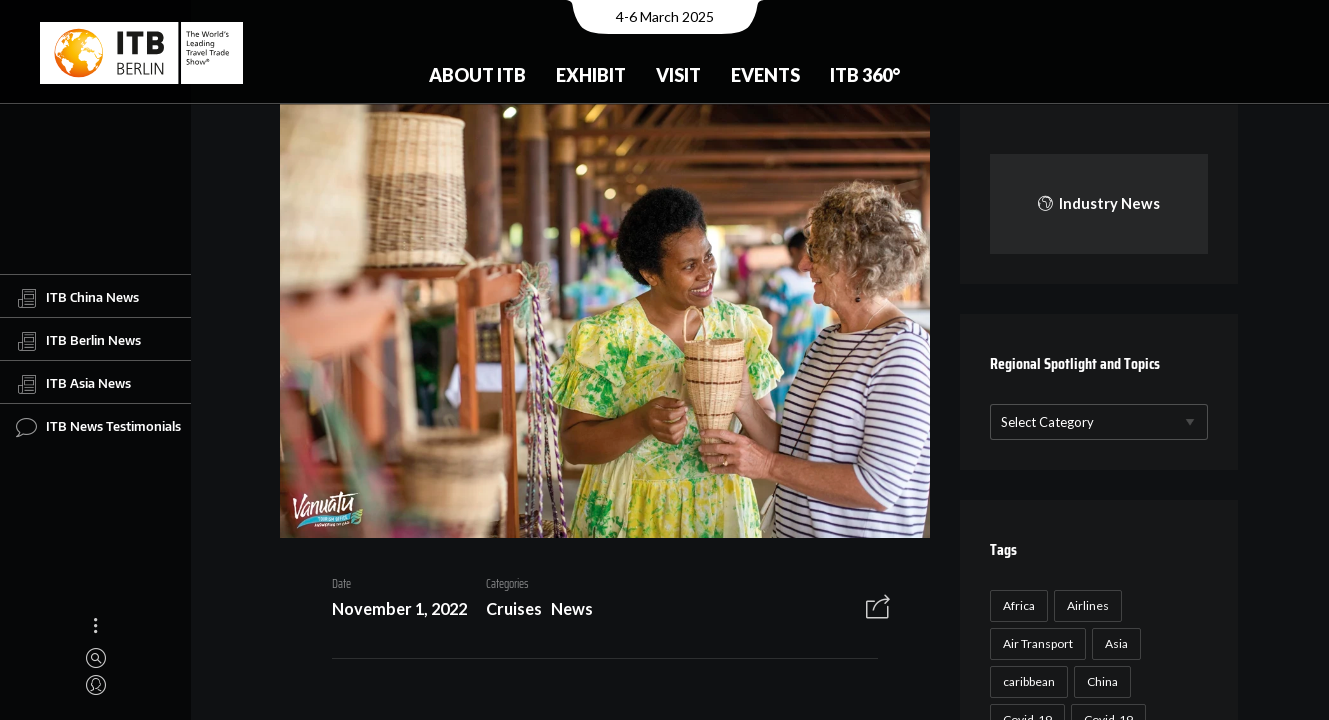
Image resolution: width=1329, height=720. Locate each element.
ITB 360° (865, 75)
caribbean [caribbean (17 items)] (1026, 681)
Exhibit (591, 75)
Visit (678, 75)
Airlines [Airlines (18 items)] (1085, 605)
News (564, 611)
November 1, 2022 (392, 611)
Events (765, 75)
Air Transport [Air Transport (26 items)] (1035, 643)
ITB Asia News (73, 384)
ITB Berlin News (78, 341)
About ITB (477, 75)
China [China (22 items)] (1099, 681)
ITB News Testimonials (98, 427)
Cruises (507, 611)
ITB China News (77, 298)
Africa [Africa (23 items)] (1016, 605)
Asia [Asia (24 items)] (1113, 643)
